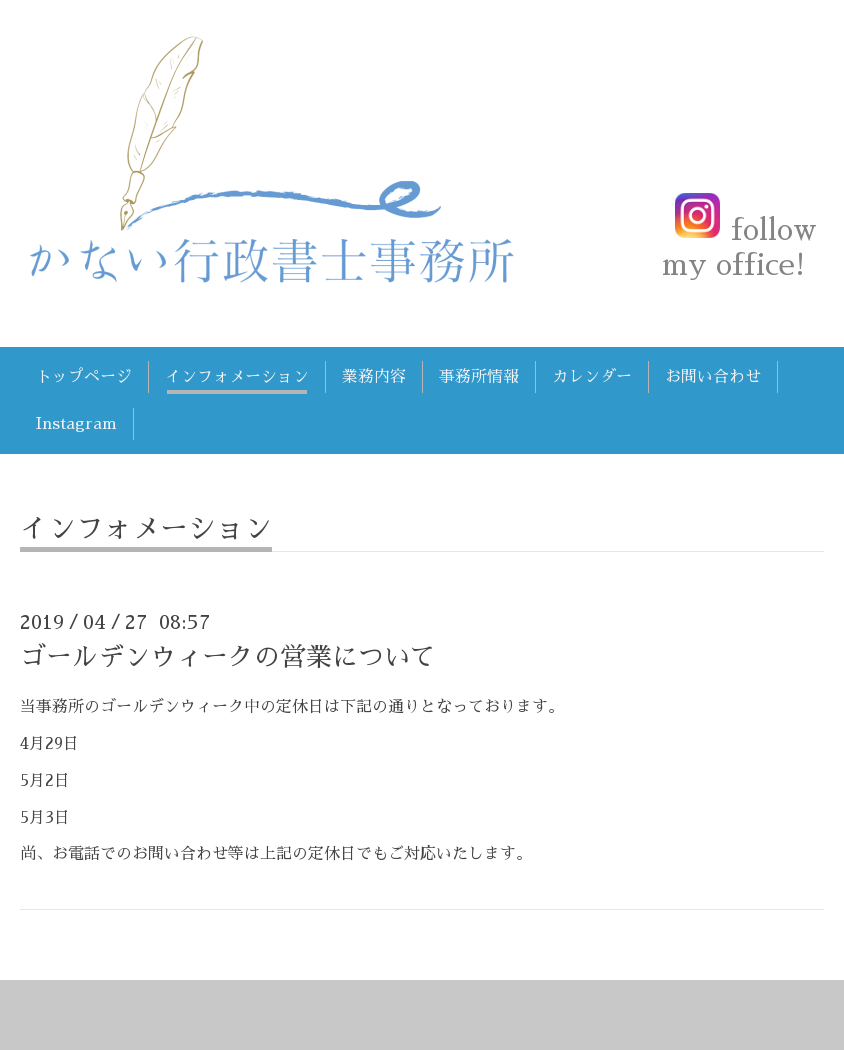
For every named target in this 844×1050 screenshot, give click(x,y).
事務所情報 (479, 377)
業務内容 (374, 377)
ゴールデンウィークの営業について (228, 657)
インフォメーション (237, 377)
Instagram (76, 424)
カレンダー (592, 377)
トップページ (84, 377)
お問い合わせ (713, 377)
